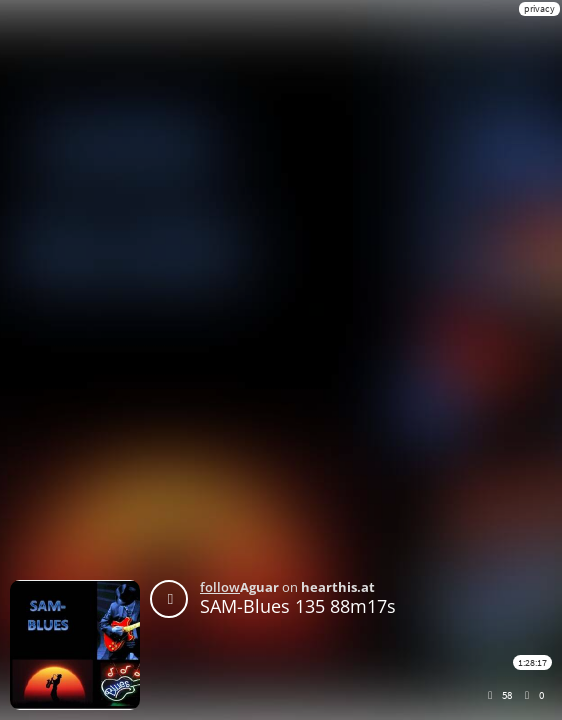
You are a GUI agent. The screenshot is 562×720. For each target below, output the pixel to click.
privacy (539, 8)
